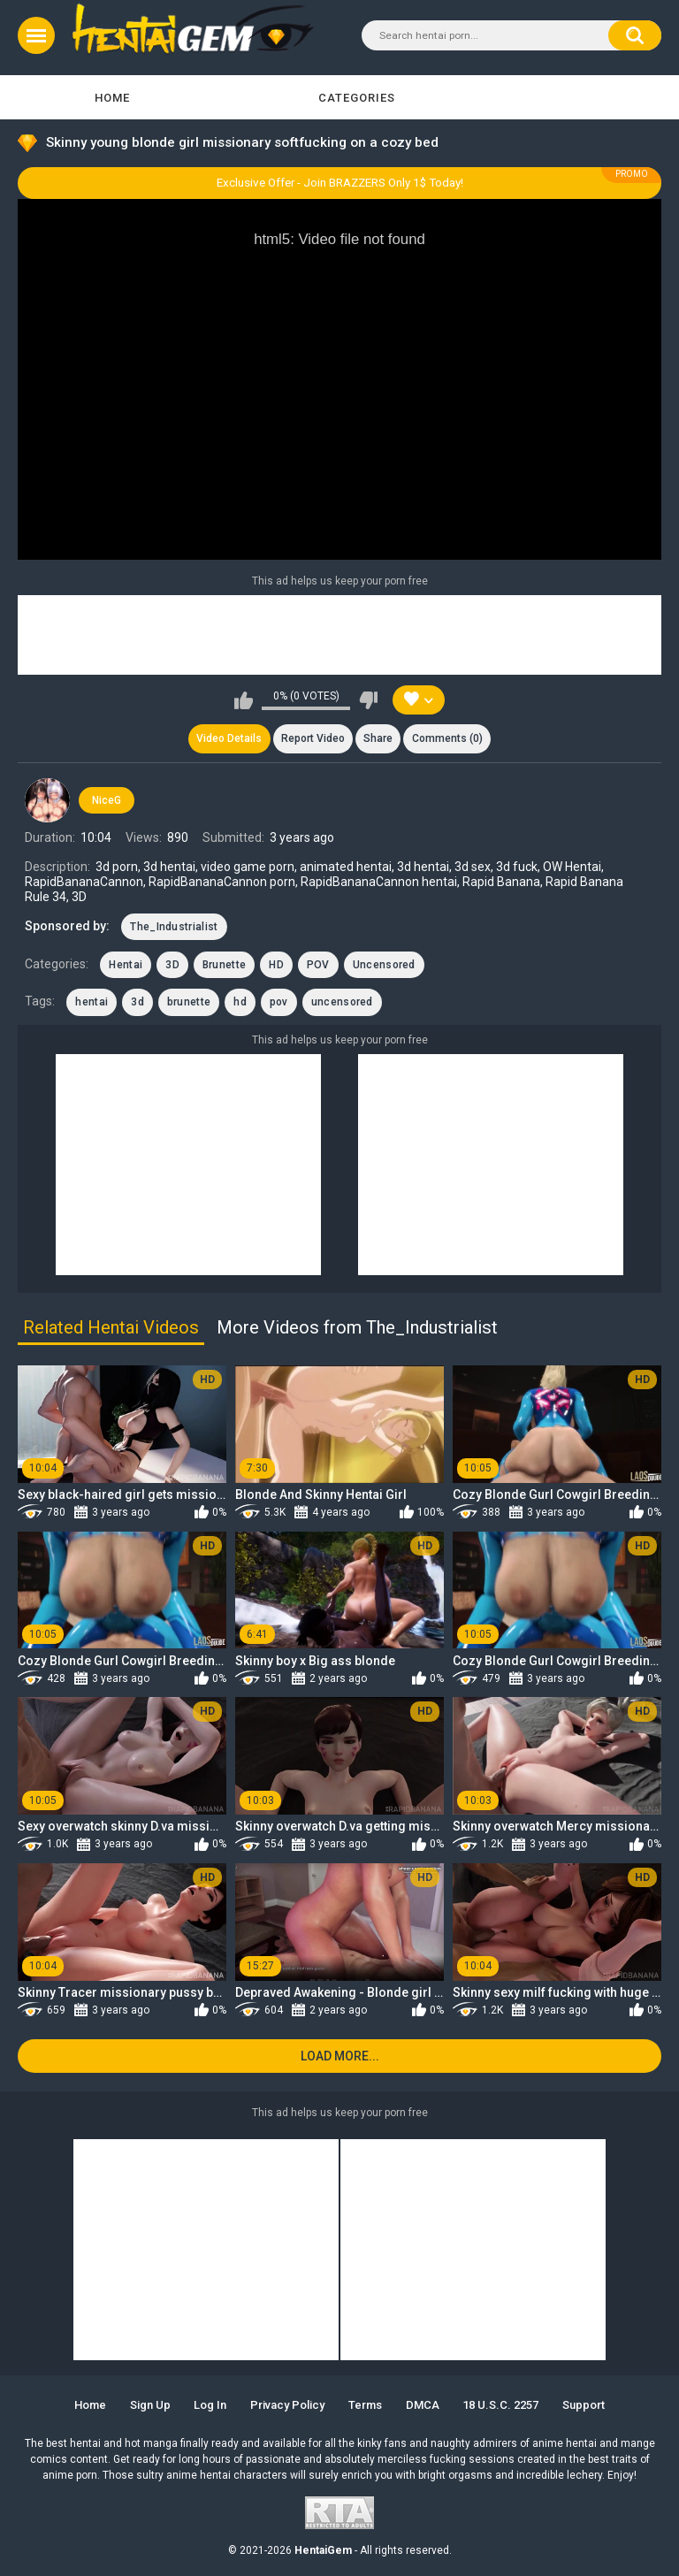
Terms (365, 2405)
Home (112, 97)
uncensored (342, 1003)
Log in (210, 2405)
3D (172, 965)
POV (318, 965)
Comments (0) (447, 738)
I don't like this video (368, 700)
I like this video (243, 700)
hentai (91, 1003)
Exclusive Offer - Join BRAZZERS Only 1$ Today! (340, 182)
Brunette (224, 965)
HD (276, 965)
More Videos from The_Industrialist (357, 1327)
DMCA (422, 2405)
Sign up (150, 2405)
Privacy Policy (287, 2405)
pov (279, 1003)
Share (378, 738)
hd (240, 1003)
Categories (356, 97)
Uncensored (384, 965)
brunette (188, 1003)
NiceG (106, 800)
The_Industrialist (173, 927)
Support (583, 2405)
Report (313, 738)
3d (137, 1003)
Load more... (340, 2056)
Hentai (125, 965)
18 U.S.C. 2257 (500, 2405)
